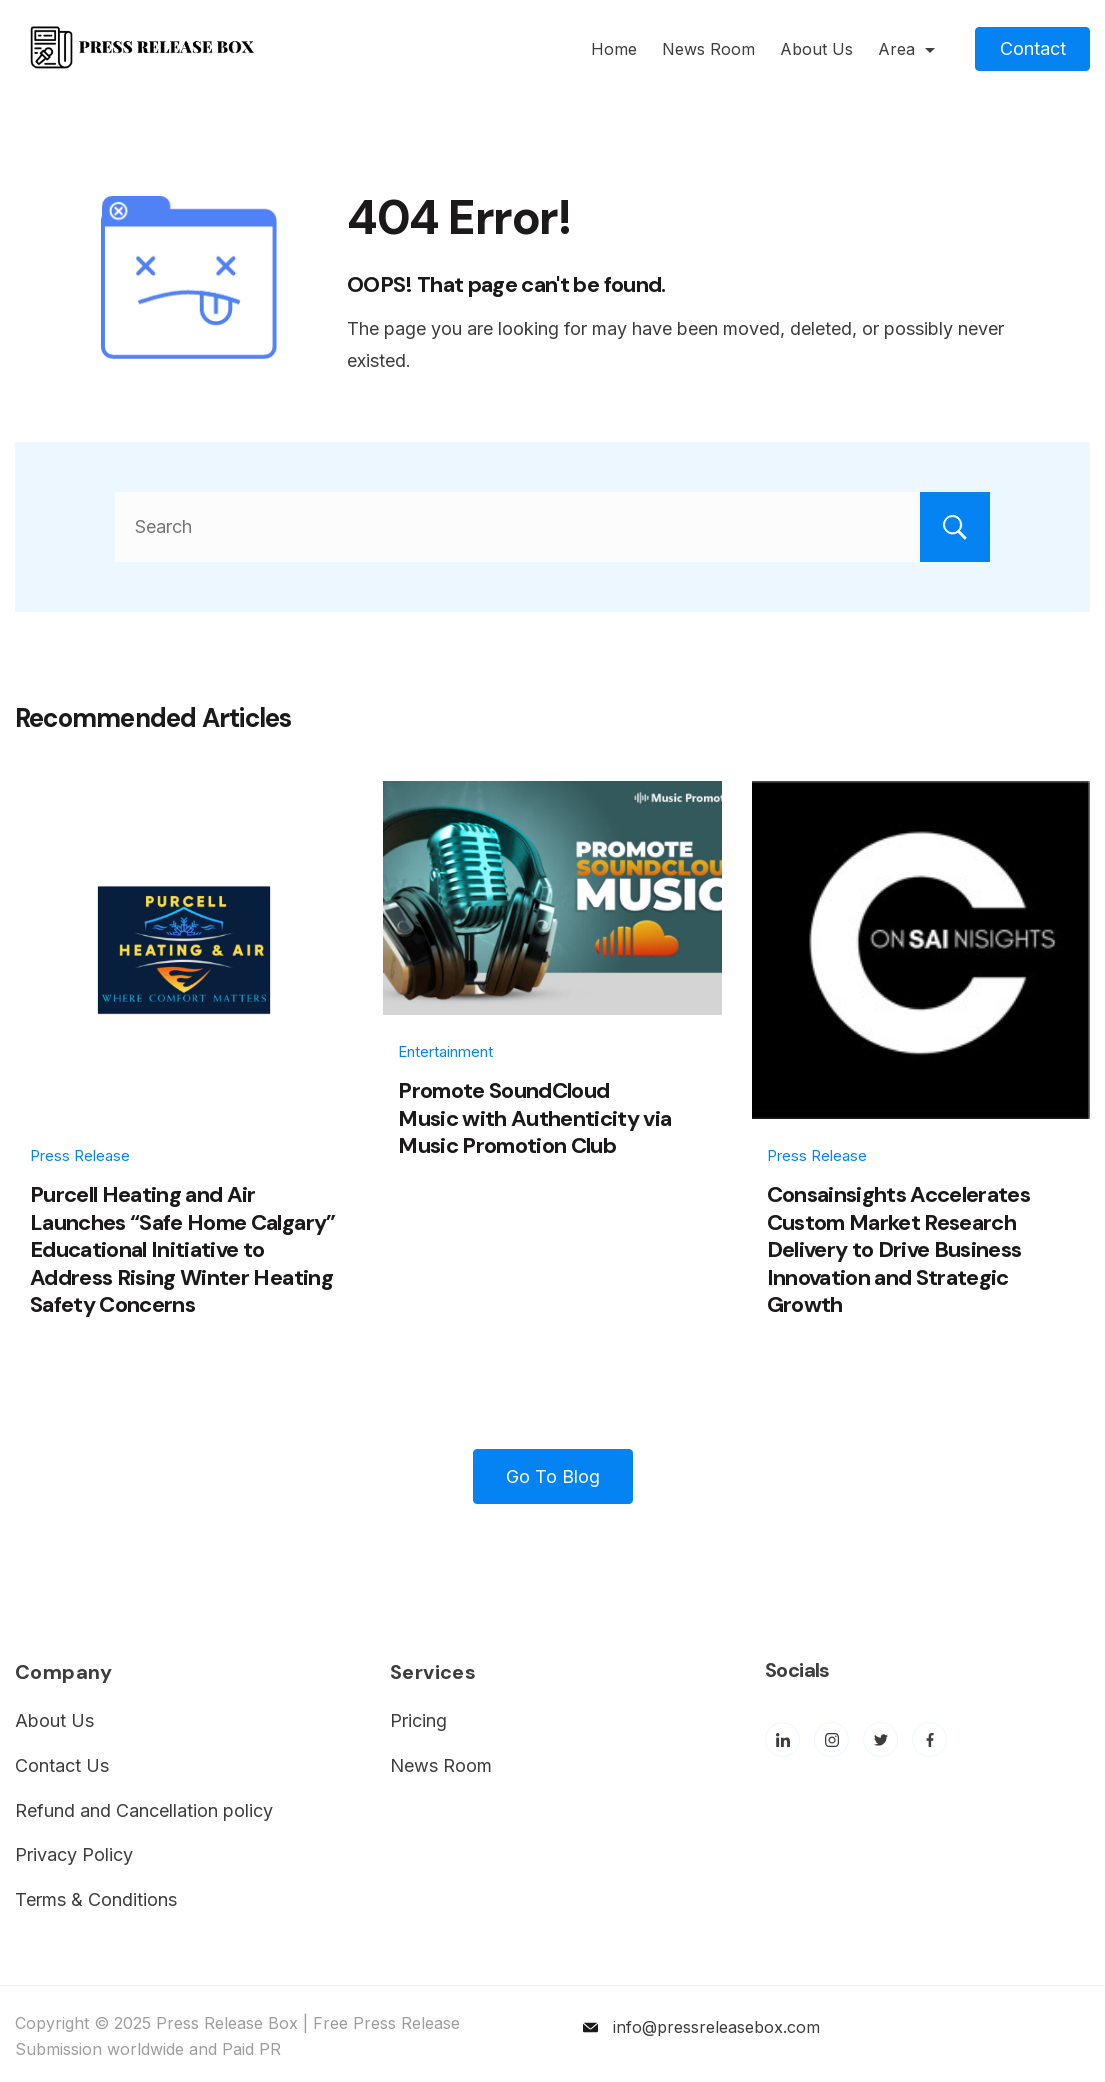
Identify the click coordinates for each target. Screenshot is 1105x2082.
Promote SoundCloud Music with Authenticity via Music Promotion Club (534, 1118)
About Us (816, 49)
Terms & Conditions (96, 1899)
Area (906, 49)
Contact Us (62, 1765)
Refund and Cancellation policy (144, 1810)
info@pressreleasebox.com (716, 2027)
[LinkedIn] (782, 1739)
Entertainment (445, 1051)
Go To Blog (553, 1476)
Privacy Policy (74, 1854)
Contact (1033, 48)
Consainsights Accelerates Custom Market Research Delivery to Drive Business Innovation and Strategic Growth (899, 1249)
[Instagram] (831, 1739)
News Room (708, 49)
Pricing (418, 1720)
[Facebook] (929, 1739)
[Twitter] (880, 1739)
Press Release (80, 1155)
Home (614, 49)
